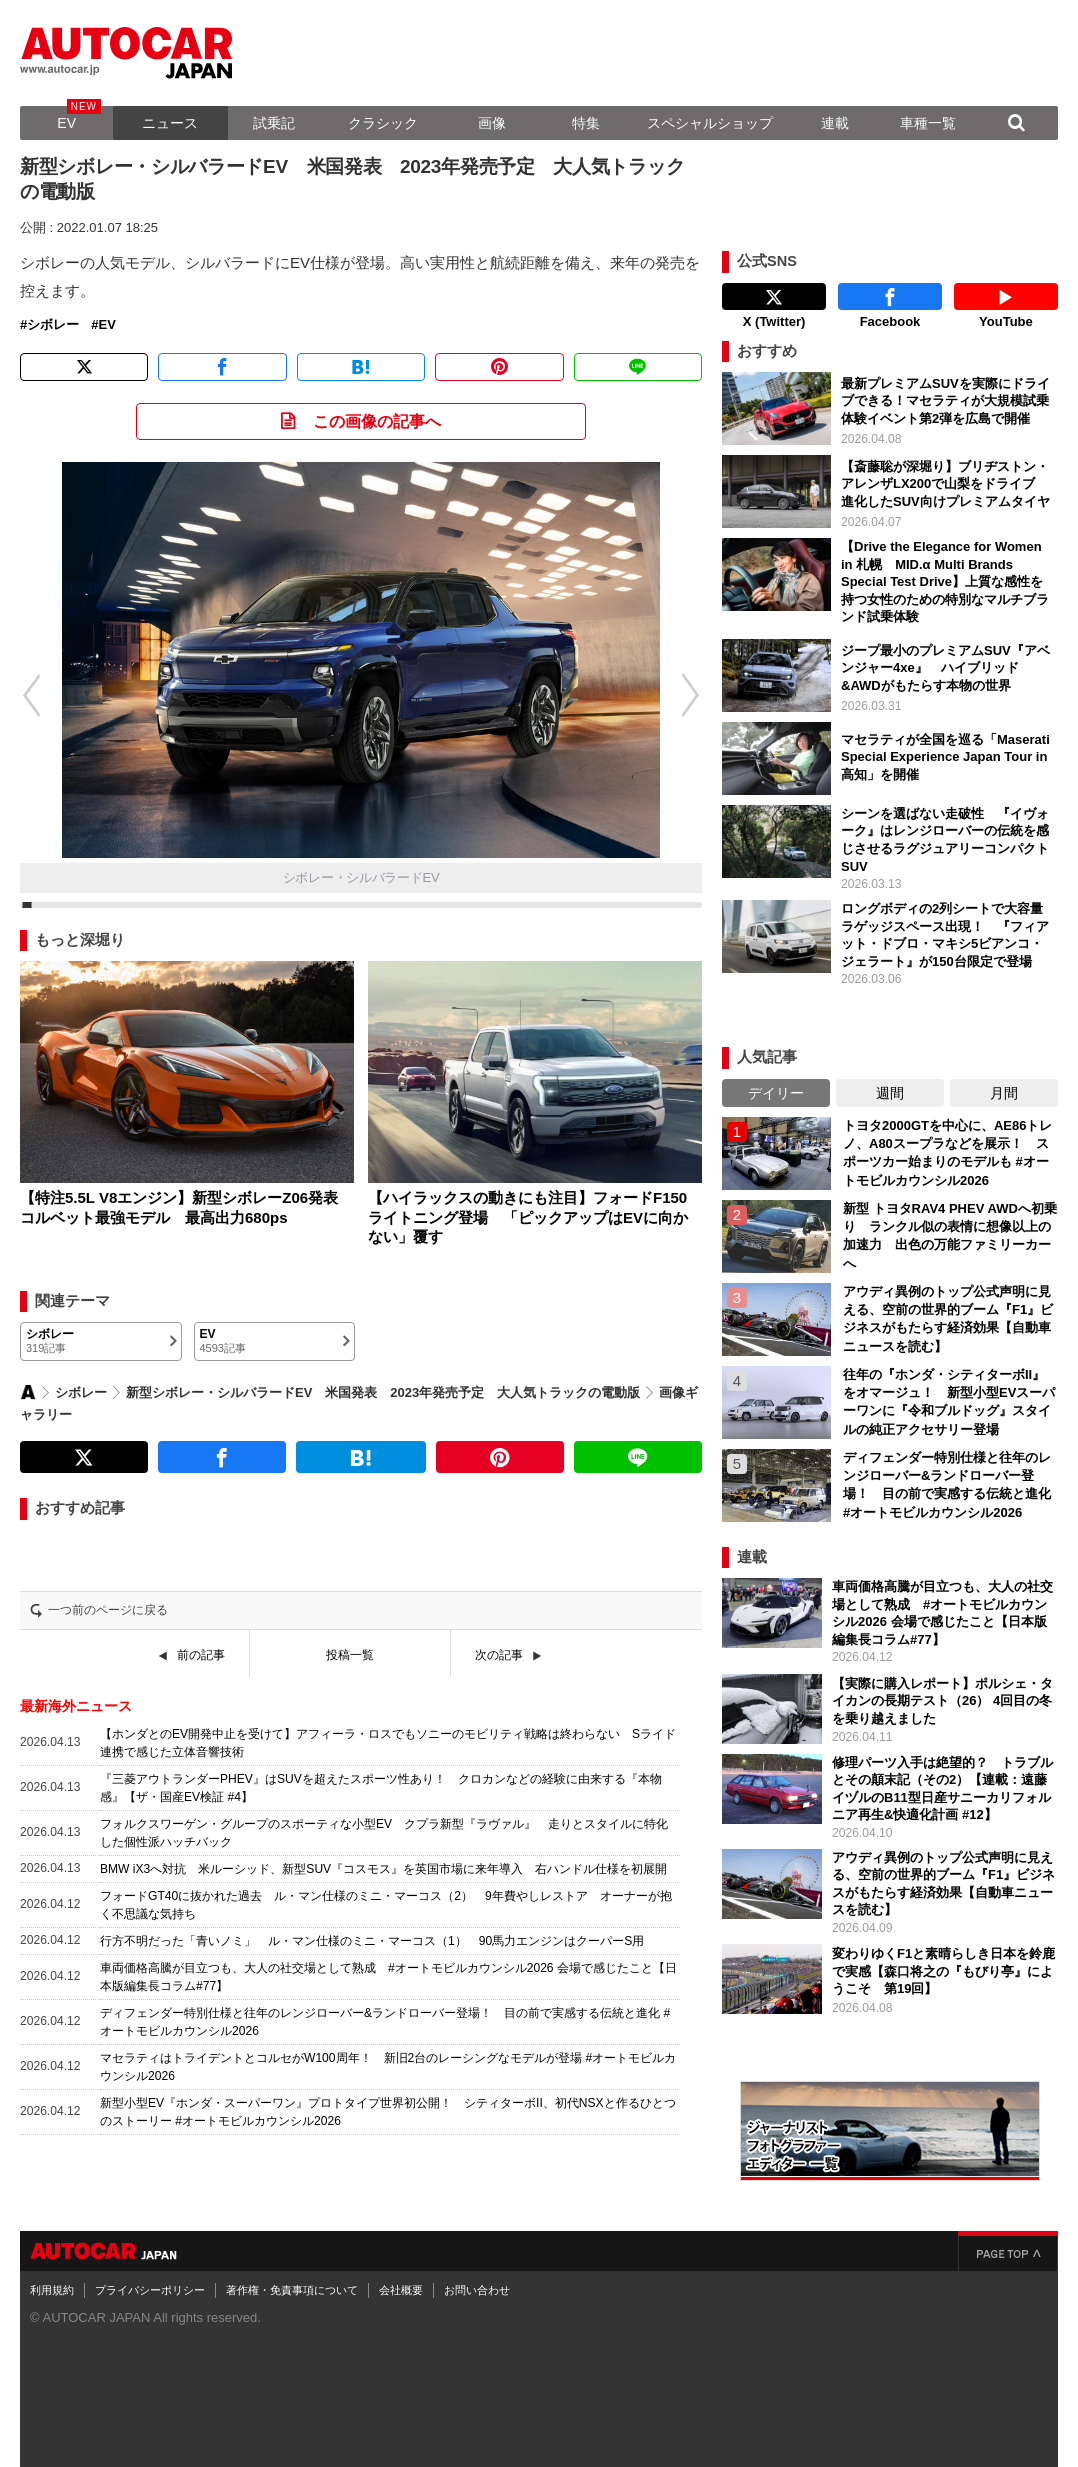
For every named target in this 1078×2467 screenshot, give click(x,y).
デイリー (776, 1093)
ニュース (170, 123)
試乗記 (274, 123)
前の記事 (201, 1655)
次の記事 (499, 1655)
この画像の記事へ (377, 421)
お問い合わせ (477, 2290)
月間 (1004, 1093)
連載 (835, 123)
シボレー (53, 325)
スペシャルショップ (710, 123)
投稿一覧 (350, 1655)
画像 (492, 123)
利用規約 (52, 2290)
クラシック (383, 123)
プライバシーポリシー (150, 2290)
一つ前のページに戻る (108, 1610)
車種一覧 (928, 123)
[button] (701, 695)
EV (66, 123)
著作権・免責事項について (292, 2290)
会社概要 (401, 2290)
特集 (586, 123)
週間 (890, 1093)
